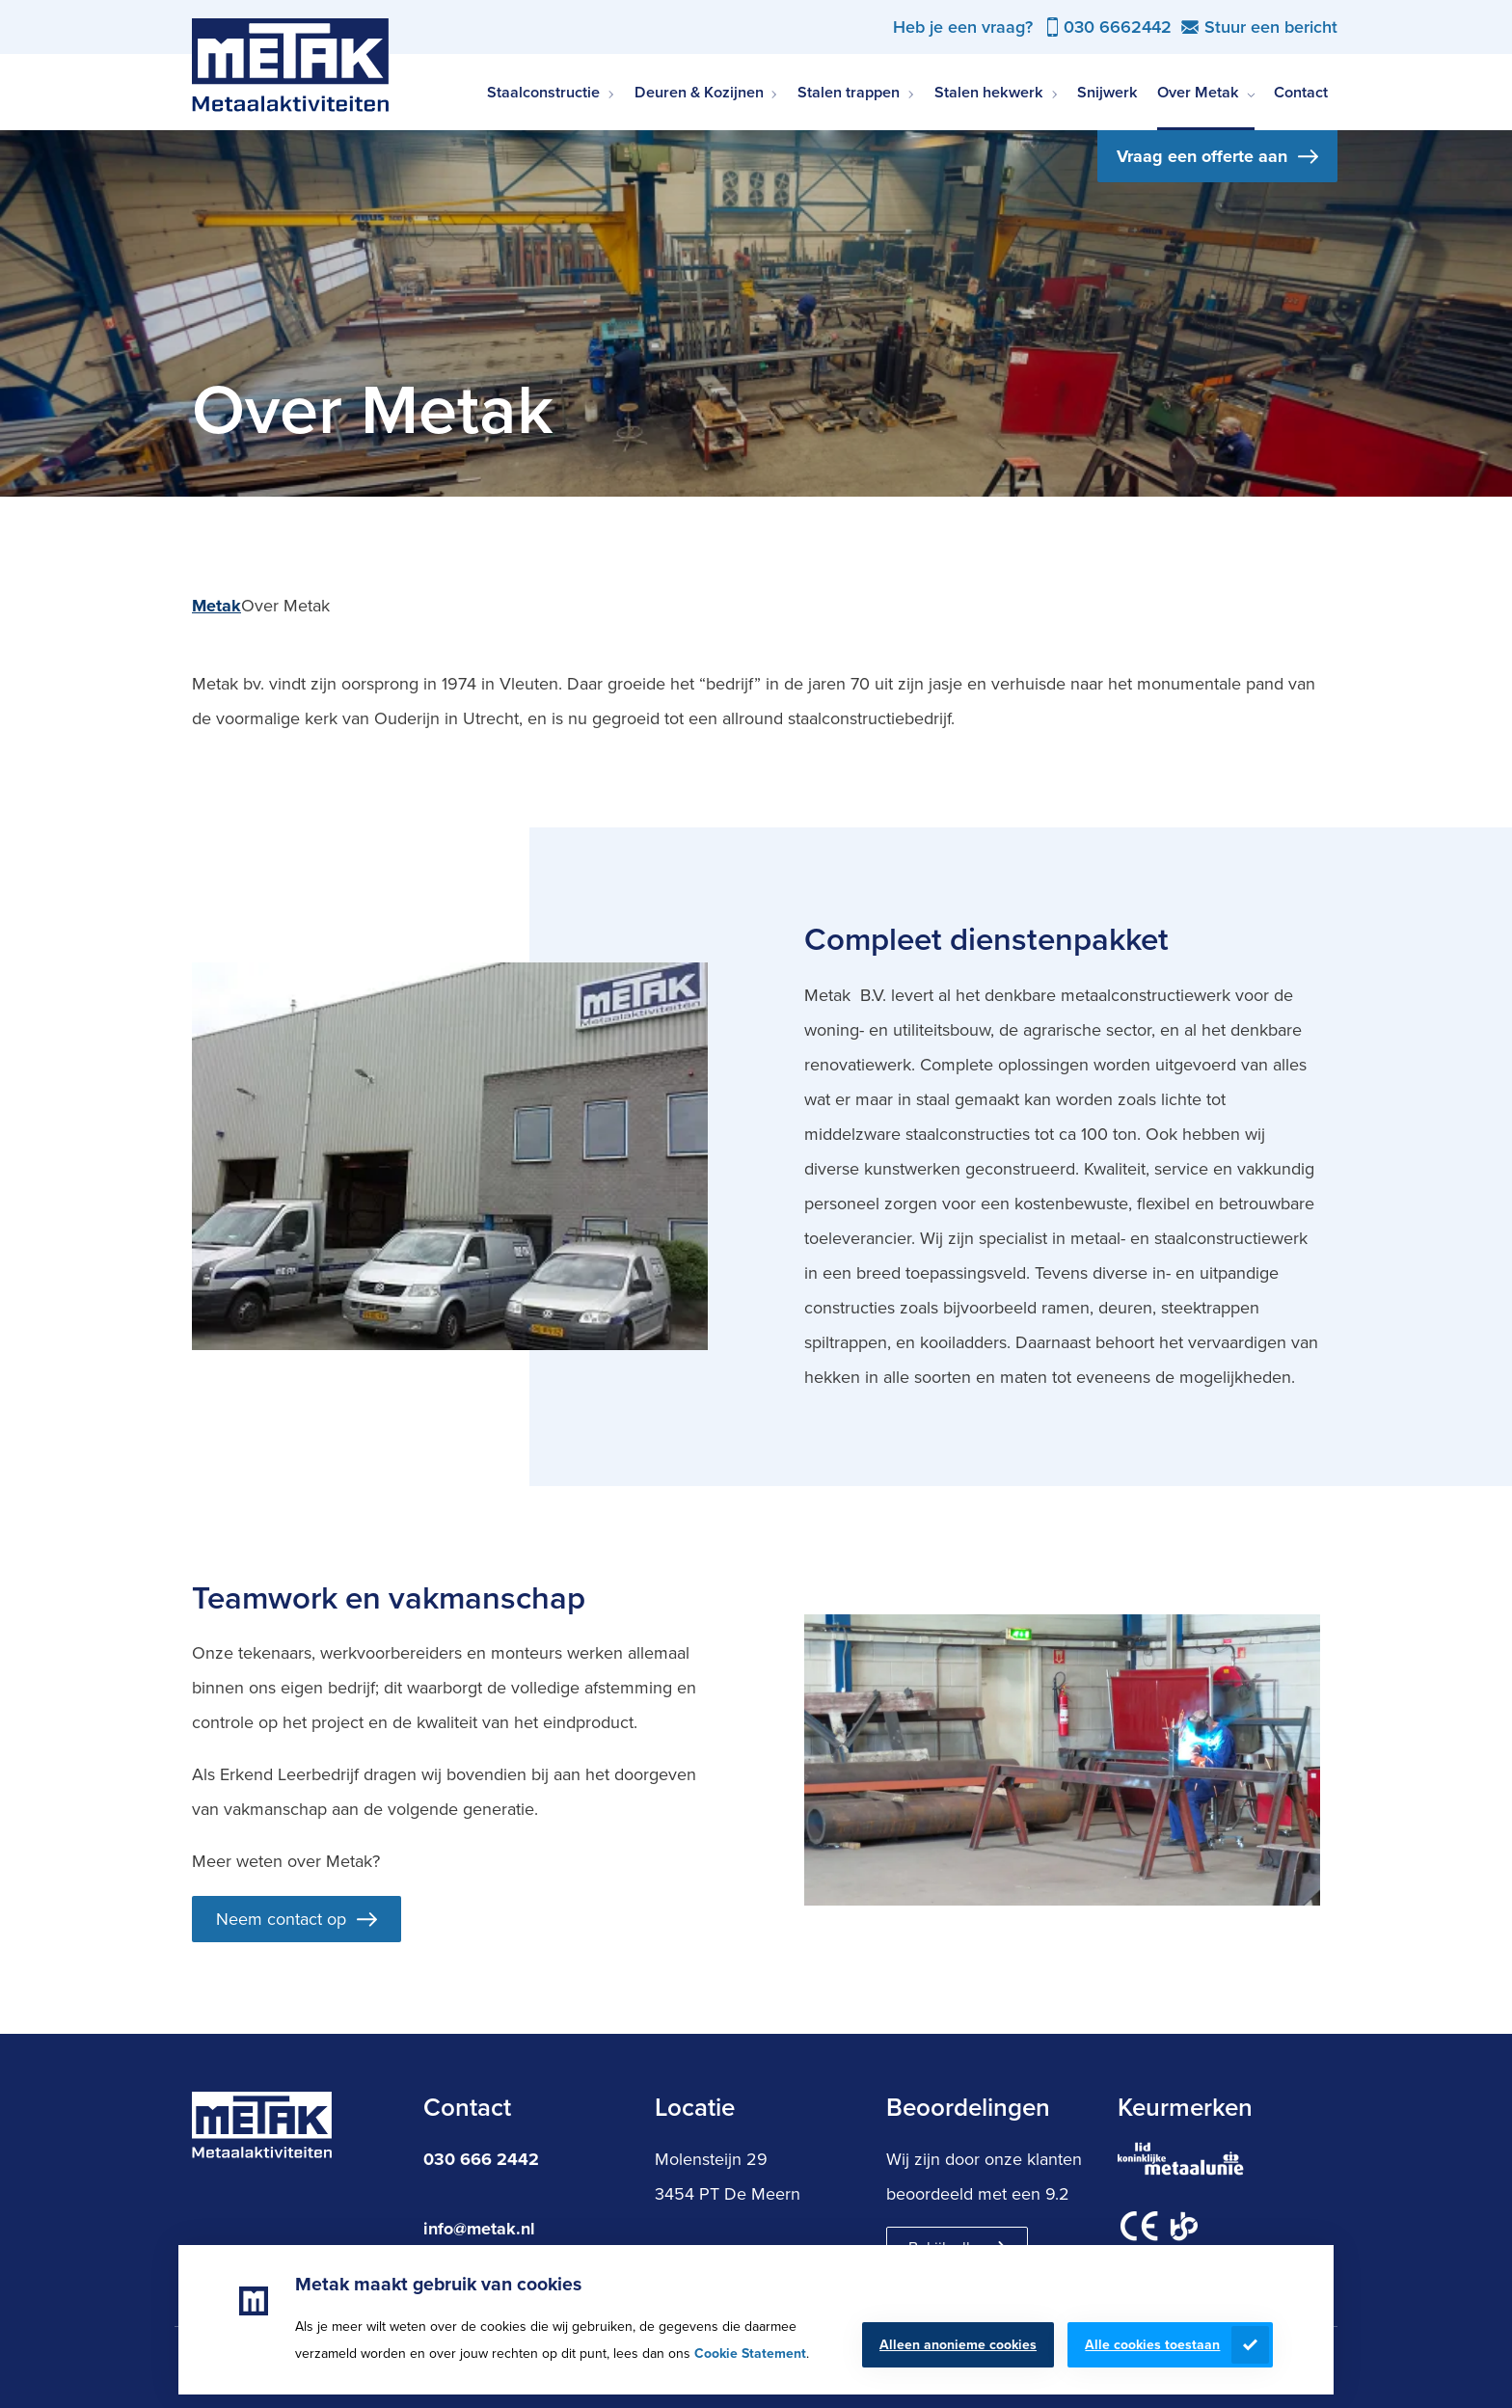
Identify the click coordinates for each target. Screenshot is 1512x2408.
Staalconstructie (543, 92)
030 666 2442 (481, 2159)
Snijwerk (1107, 92)
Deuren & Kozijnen (699, 92)
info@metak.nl (479, 2228)
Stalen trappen (848, 92)
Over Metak (1198, 92)
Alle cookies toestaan (1152, 2345)
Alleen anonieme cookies (958, 2345)
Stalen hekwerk (988, 92)
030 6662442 (1118, 27)
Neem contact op (281, 1919)
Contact (1301, 92)
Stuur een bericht (1270, 27)
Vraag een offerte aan (1202, 156)
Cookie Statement (750, 2353)
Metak (216, 605)
